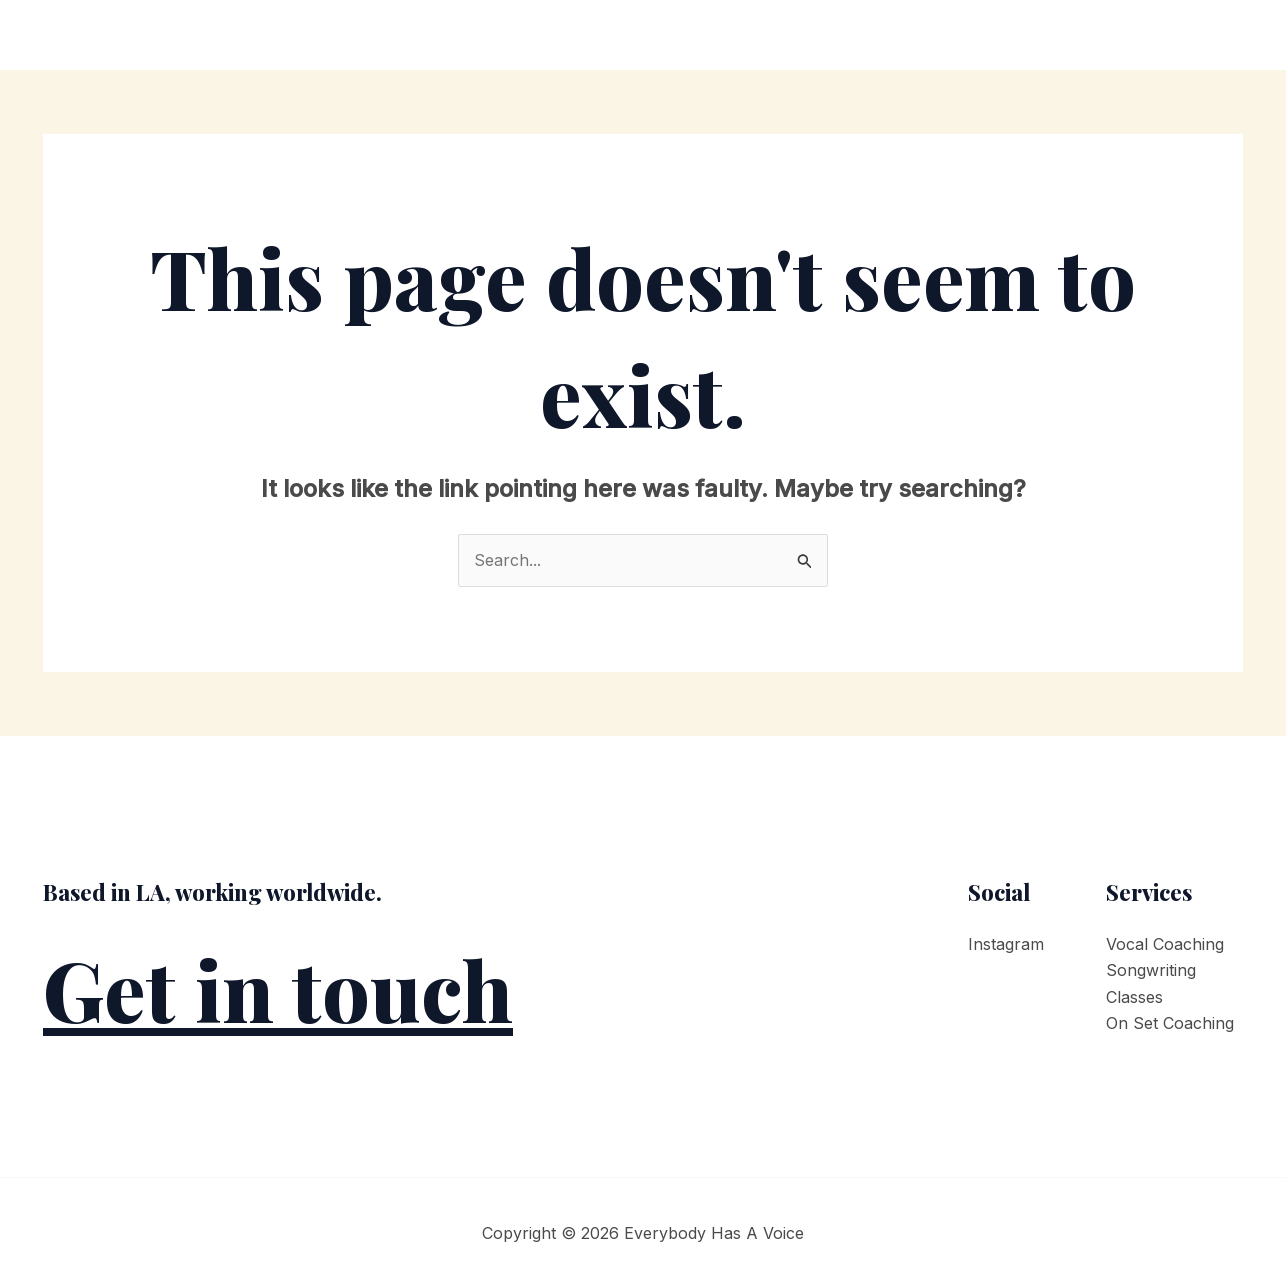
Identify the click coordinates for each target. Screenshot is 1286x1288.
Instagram (1006, 944)
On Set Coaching (1170, 1023)
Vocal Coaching (1165, 944)
